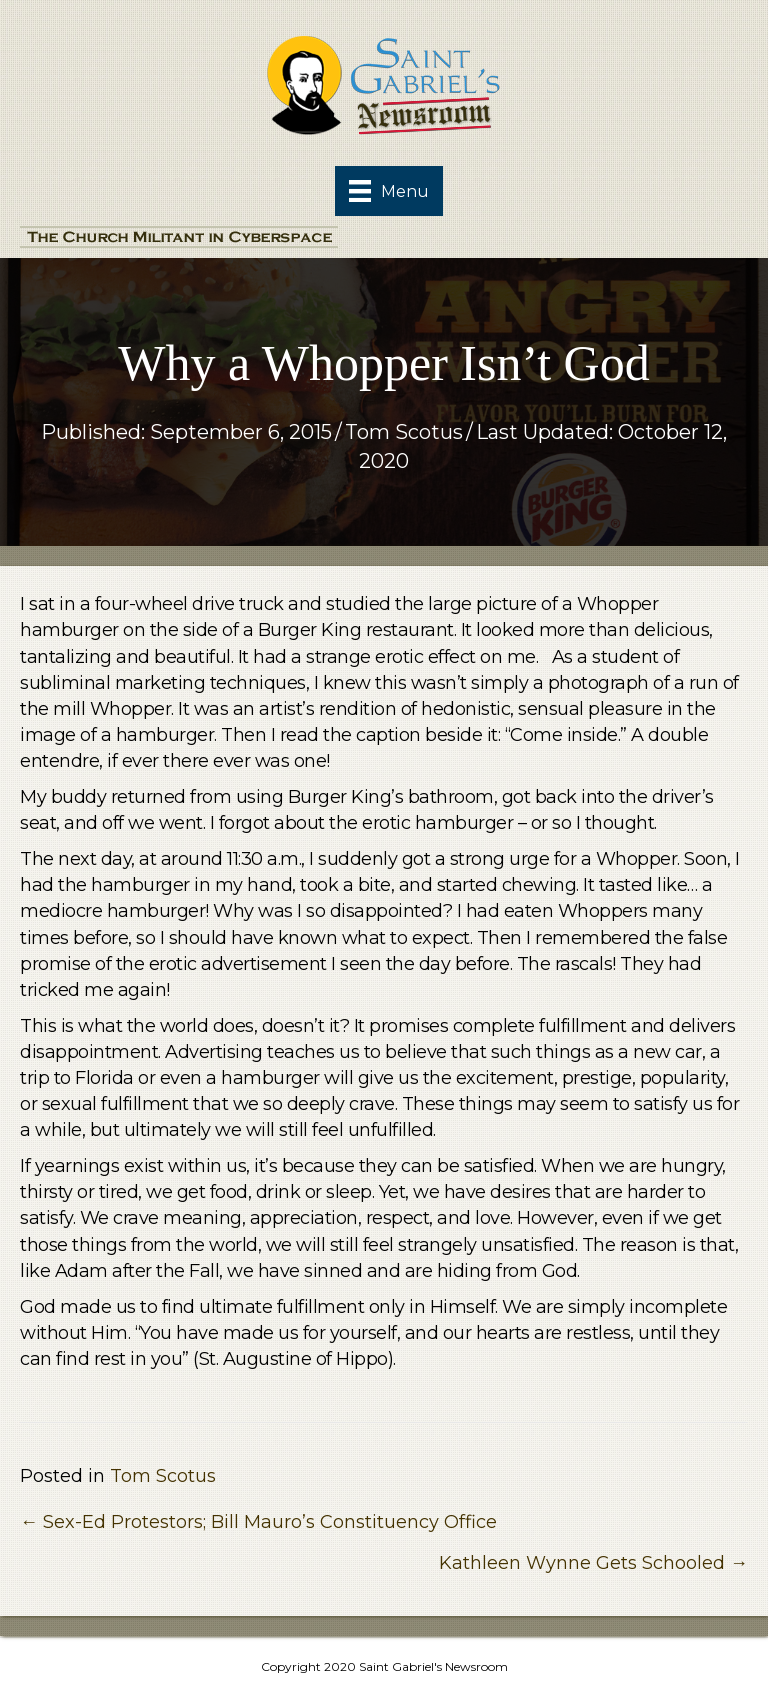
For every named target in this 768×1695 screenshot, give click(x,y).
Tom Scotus (404, 432)
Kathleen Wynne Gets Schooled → (593, 1563)
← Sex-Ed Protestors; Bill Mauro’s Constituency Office (258, 1522)
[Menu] (389, 191)
